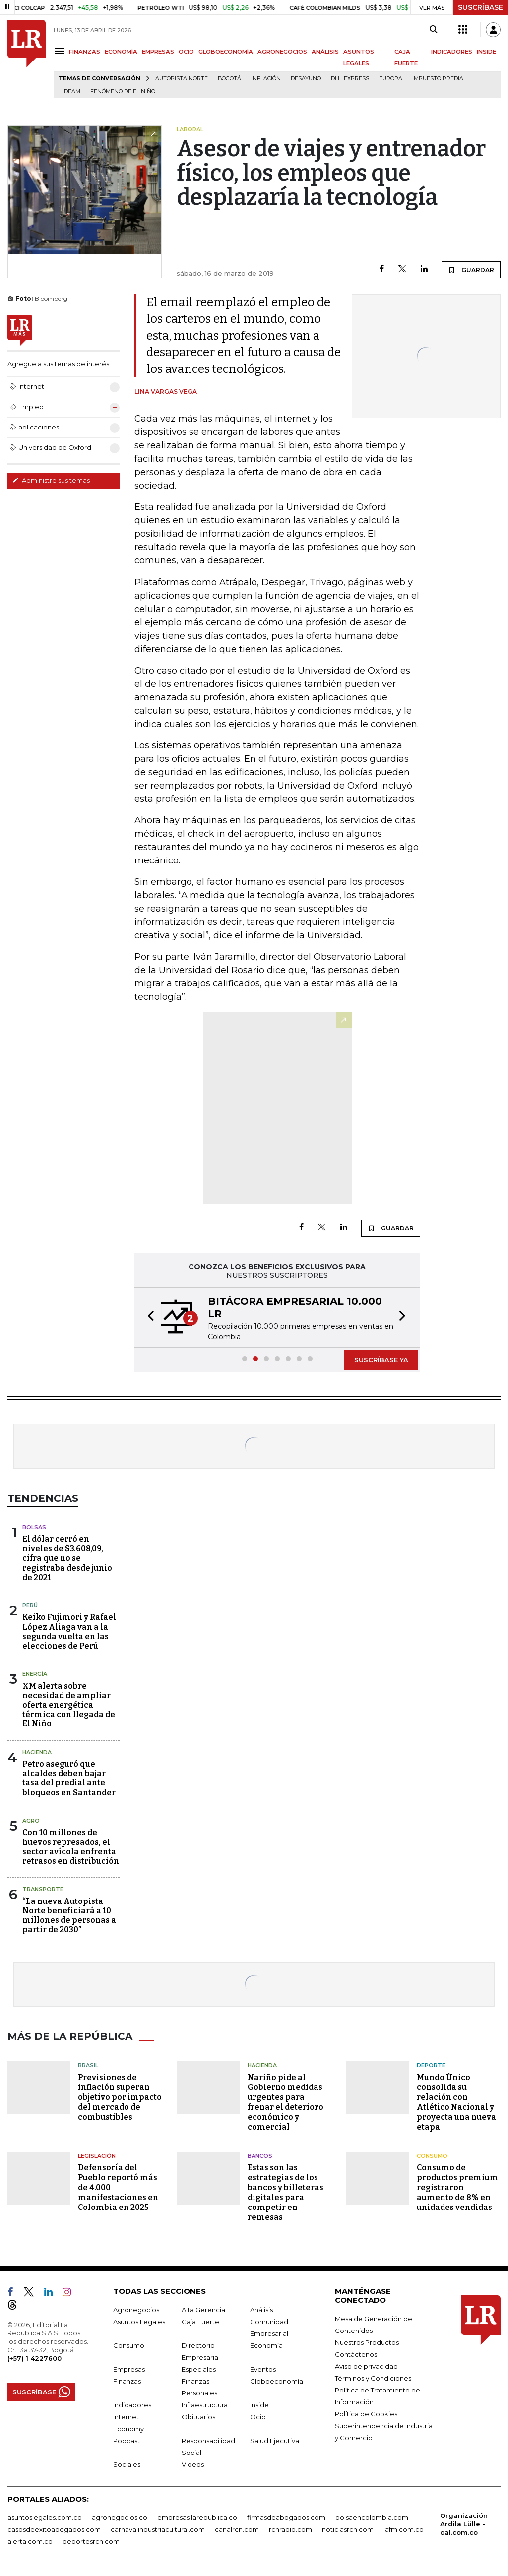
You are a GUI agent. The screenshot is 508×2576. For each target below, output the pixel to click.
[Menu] (61, 51)
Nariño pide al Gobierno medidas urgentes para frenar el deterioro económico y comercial (285, 2102)
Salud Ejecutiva (274, 2441)
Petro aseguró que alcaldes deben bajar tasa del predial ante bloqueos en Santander (69, 1778)
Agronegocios (136, 2310)
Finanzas (127, 2381)
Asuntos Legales (139, 2322)
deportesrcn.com (91, 2541)
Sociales (126, 2464)
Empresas (129, 2369)
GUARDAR (471, 270)
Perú (30, 1605)
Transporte (43, 1889)
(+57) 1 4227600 (34, 2358)
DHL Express (350, 78)
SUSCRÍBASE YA (381, 1360)
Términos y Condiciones (373, 2378)
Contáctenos (356, 2354)
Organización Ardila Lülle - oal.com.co (464, 2524)
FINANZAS (84, 51)
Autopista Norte (181, 78)
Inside (259, 2405)
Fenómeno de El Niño (122, 91)
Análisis (261, 2310)
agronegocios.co (119, 2517)
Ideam (71, 91)
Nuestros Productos (367, 2342)
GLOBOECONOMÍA (225, 51)
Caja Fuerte (200, 2322)
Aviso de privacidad (366, 2366)
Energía (34, 1673)
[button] (147, 1317)
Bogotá (229, 78)
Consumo (432, 2155)
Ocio (258, 2417)
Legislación (97, 2155)
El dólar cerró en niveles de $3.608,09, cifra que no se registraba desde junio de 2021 (67, 1558)
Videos (193, 2464)
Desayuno (306, 78)
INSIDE (486, 51)
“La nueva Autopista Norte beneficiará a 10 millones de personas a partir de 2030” (69, 1916)
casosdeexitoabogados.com (54, 2529)
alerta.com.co (30, 2541)
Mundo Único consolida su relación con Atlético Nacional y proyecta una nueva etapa (456, 2102)
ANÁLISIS (325, 51)
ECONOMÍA (121, 51)
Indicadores (132, 2405)
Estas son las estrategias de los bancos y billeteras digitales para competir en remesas (285, 2192)
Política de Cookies (366, 2414)
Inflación (266, 78)
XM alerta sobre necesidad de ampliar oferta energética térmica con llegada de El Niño (68, 1705)
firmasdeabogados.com (286, 2517)
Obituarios (198, 2417)
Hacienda (37, 1752)
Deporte (431, 2065)
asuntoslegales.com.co (44, 2517)
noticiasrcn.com (348, 2529)
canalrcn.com (237, 2529)
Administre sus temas (51, 480)
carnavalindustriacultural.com (158, 2529)
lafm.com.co (403, 2529)
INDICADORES (451, 51)
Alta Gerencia (203, 2310)
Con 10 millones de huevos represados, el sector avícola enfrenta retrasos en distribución (70, 1847)
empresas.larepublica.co (197, 2517)
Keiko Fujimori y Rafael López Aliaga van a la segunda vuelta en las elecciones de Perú (69, 1631)
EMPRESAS (158, 51)
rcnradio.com (290, 2529)
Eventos (263, 2369)
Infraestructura (205, 2405)
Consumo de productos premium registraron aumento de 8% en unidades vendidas (457, 2187)
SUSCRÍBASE (480, 7)
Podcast (126, 2441)
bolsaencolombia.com (371, 2517)
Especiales (199, 2369)
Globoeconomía (276, 2381)
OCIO (186, 51)
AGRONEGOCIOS (282, 51)
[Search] (433, 30)
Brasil (88, 2065)
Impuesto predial (439, 78)
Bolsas (34, 1527)
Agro (31, 1820)
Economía (266, 2345)
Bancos (260, 2155)
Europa (390, 78)
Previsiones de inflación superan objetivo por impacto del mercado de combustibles (120, 2097)
